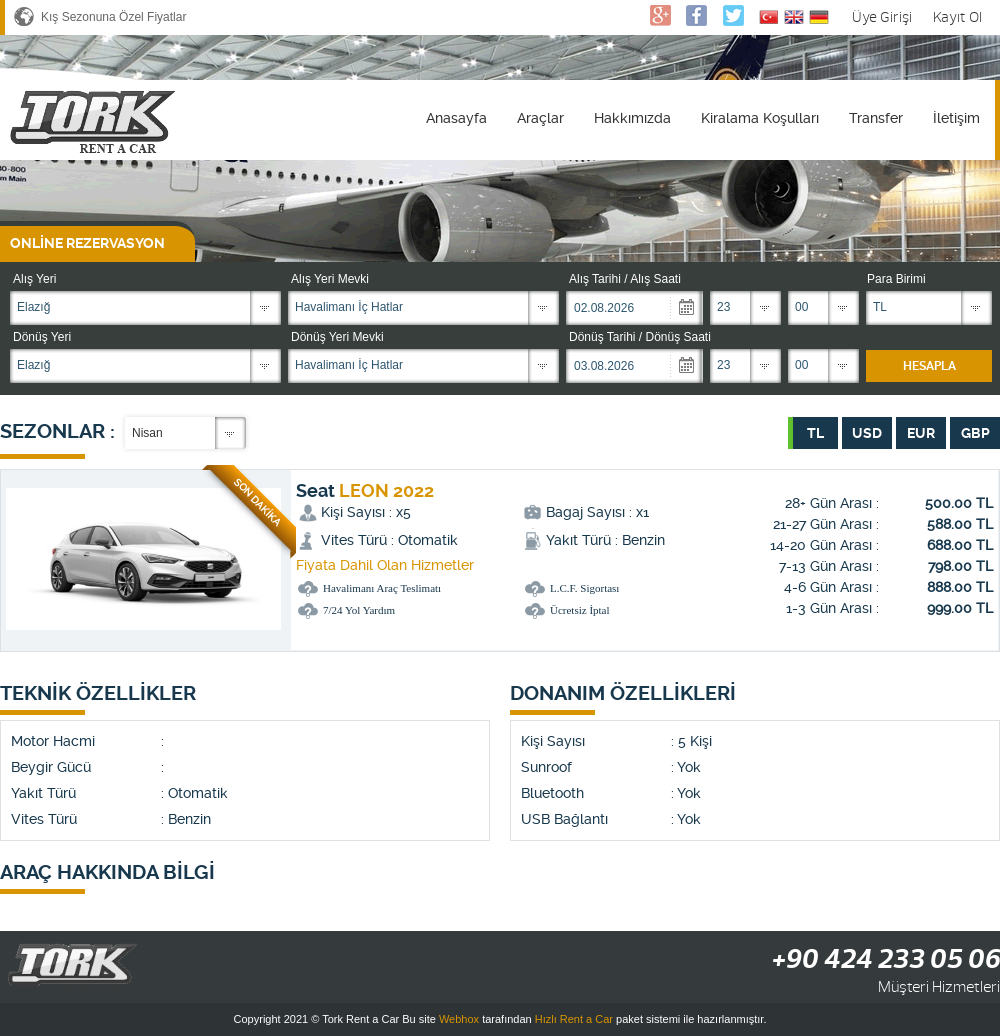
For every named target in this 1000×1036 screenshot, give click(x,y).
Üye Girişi (882, 17)
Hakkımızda (632, 118)
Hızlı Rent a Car (574, 1019)
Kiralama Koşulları (760, 118)
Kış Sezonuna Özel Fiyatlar (113, 17)
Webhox (459, 1019)
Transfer (876, 118)
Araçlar (540, 118)
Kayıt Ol (957, 17)
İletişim (956, 118)
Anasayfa (456, 118)
